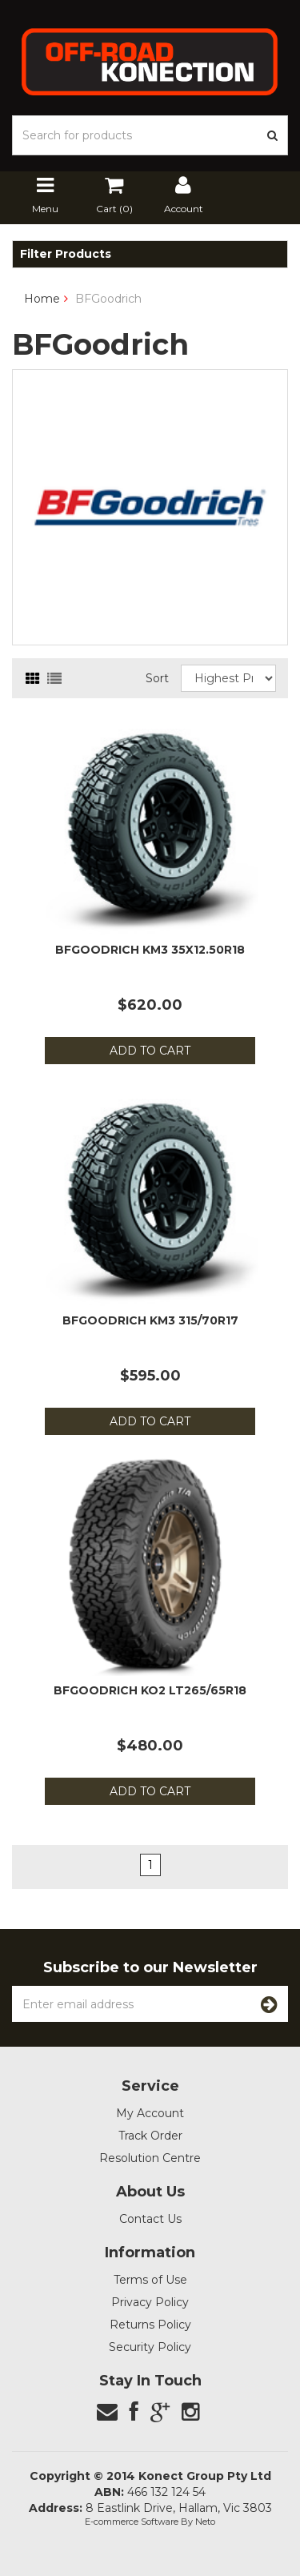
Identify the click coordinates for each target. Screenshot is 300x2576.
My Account (150, 2113)
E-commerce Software (131, 2521)
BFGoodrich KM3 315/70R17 (150, 1320)
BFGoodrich (108, 298)
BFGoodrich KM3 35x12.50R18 (150, 949)
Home (42, 298)
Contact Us (150, 2219)
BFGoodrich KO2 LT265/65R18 (150, 1690)
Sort (157, 678)
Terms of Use (150, 2280)
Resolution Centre (150, 2158)
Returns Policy (150, 2324)
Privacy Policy (150, 2302)
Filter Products (65, 254)
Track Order (150, 2135)
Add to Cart (150, 1050)
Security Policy (150, 2347)
